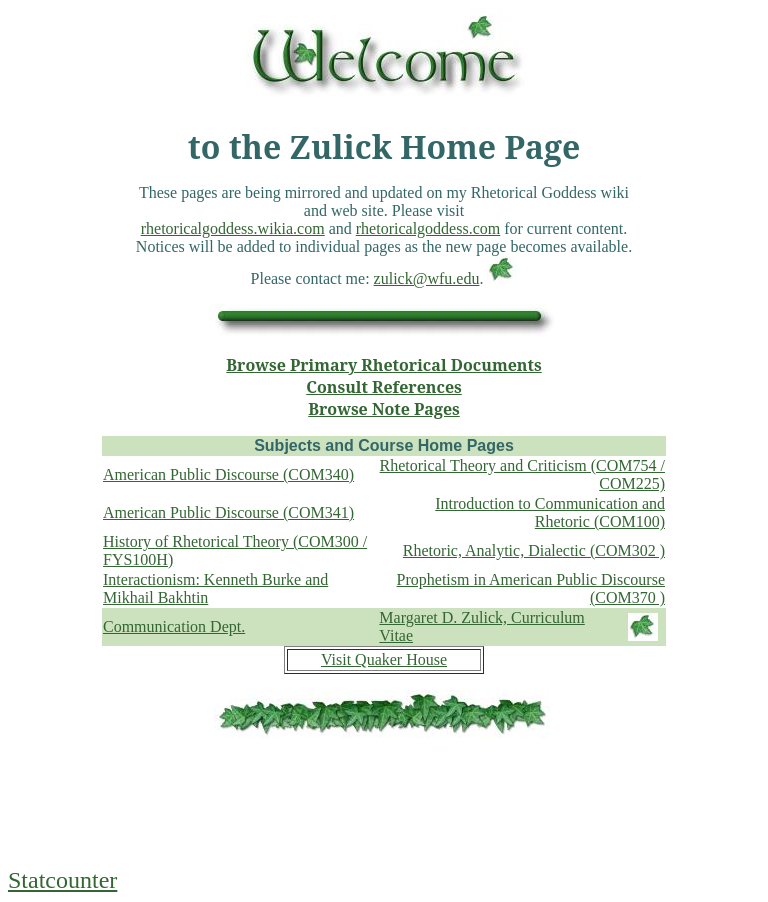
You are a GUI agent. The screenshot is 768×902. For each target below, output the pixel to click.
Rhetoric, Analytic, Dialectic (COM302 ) (534, 550)
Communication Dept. (174, 626)
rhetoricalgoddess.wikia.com (233, 228)
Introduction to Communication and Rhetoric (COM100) (550, 512)
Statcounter (62, 880)
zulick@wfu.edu (427, 278)
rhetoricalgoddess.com (428, 228)
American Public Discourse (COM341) (228, 512)
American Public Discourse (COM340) (228, 474)
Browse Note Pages (384, 409)
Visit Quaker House (384, 659)
